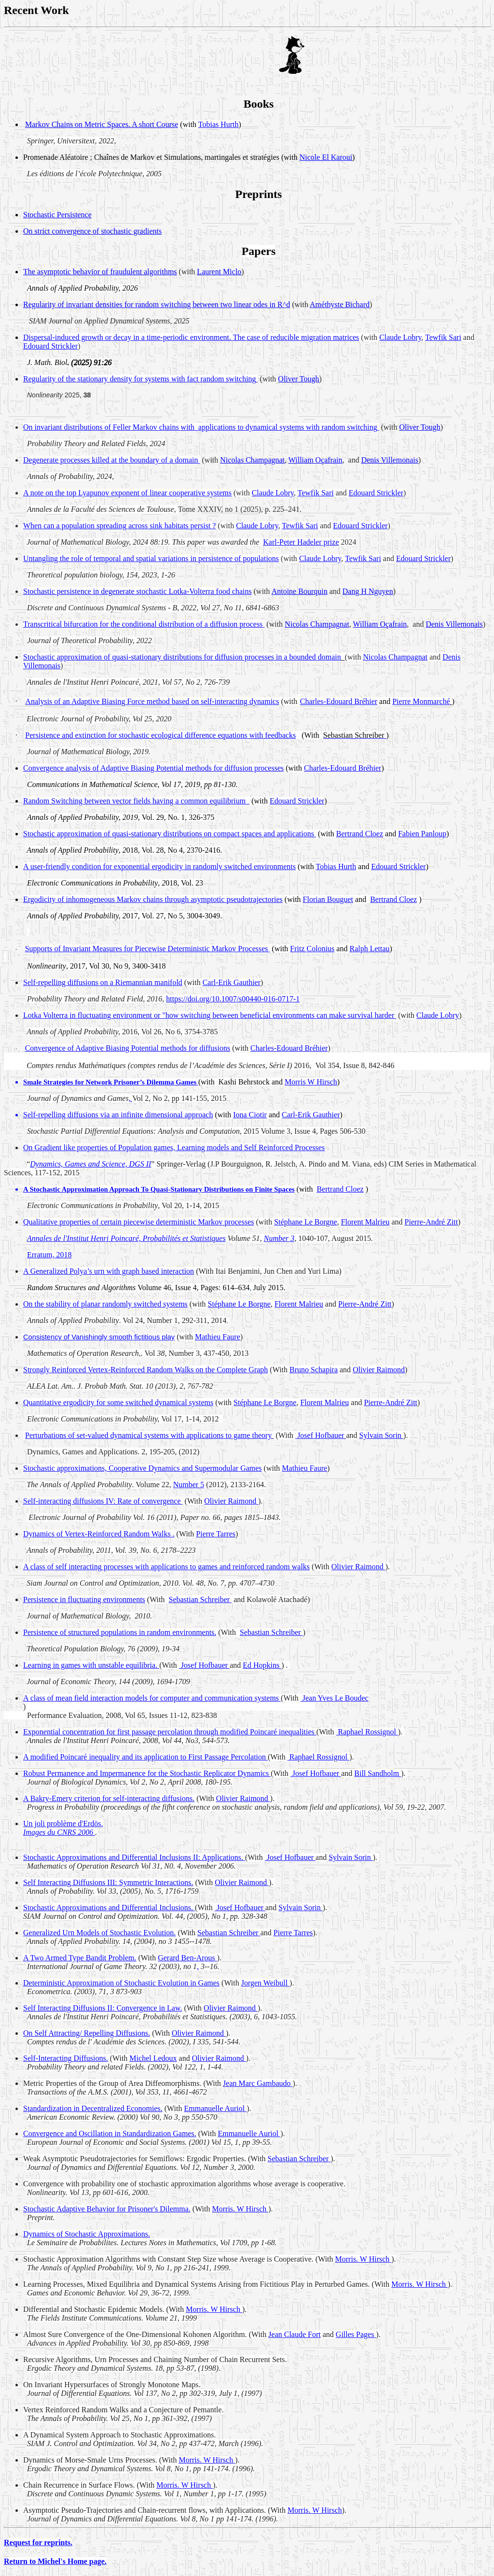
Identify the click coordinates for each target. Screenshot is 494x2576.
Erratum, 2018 (49, 1255)
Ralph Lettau (369, 948)
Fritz (312, 948)
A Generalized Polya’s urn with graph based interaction (108, 1271)
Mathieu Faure (217, 1337)
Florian (328, 899)
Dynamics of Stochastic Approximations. (86, 2234)
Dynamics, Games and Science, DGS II (90, 1164)
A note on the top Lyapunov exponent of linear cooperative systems (127, 493)
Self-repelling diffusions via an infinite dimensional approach (118, 1115)
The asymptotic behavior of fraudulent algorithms (100, 271)
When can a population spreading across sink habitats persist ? (119, 525)
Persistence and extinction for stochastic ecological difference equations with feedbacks (160, 735)
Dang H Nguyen (368, 591)
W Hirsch (184, 2485)
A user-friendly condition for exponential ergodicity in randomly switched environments (159, 866)
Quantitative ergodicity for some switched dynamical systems (118, 1402)
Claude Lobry (400, 337)
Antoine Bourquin (300, 591)
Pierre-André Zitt (431, 1222)
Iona (250, 1115)
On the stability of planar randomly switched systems (105, 1304)
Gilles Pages (356, 2334)
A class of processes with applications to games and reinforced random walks (166, 1566)
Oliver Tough (298, 379)
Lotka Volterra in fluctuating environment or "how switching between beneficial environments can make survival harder (209, 1015)
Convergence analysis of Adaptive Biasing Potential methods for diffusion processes (153, 768)
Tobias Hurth (336, 866)
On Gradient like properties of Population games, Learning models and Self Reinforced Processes (174, 1147)
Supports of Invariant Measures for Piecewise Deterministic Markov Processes (147, 948)
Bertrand (359, 834)
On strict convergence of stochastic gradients (92, 231)
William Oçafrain (315, 460)
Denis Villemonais (389, 460)
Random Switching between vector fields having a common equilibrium (136, 801)
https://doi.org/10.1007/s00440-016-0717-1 (233, 999)
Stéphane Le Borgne (305, 1222)
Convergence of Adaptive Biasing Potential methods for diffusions (128, 1048)
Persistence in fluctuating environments (84, 1599)
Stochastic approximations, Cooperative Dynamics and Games (142, 1468)
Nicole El (326, 157)
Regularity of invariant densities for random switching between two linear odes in (156, 304)
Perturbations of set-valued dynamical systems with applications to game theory (149, 1435)
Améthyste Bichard (340, 304)
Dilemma (160, 1082)
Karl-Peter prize (301, 542)
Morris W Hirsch (311, 1082)
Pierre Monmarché (421, 701)
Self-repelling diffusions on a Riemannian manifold (102, 982)
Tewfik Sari (443, 337)
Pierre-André (390, 1402)
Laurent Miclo (219, 271)
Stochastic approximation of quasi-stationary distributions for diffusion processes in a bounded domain (182, 657)
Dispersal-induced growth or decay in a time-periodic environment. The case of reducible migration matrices (191, 337)
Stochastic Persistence (57, 215)
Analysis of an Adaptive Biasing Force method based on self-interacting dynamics (152, 701)
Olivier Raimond (379, 1369)
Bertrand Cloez (393, 899)
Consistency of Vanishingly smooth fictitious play (99, 1337)
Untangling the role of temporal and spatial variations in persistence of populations (151, 558)
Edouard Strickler (50, 346)
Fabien (422, 834)
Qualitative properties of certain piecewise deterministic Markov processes (138, 1222)
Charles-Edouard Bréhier (338, 701)
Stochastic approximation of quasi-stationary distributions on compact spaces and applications (169, 834)
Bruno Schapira (313, 1369)
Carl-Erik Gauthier (232, 982)
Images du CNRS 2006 (59, 1832)
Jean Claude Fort (294, 2334)
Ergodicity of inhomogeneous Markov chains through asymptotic (153, 899)
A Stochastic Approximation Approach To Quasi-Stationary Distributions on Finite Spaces (159, 1189)
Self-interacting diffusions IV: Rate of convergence (103, 1501)
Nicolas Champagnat (252, 460)
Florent (365, 1222)
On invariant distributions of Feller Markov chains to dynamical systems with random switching (201, 427)
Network (99, 1082)
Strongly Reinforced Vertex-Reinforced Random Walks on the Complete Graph (145, 1369)
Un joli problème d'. (63, 1823)
